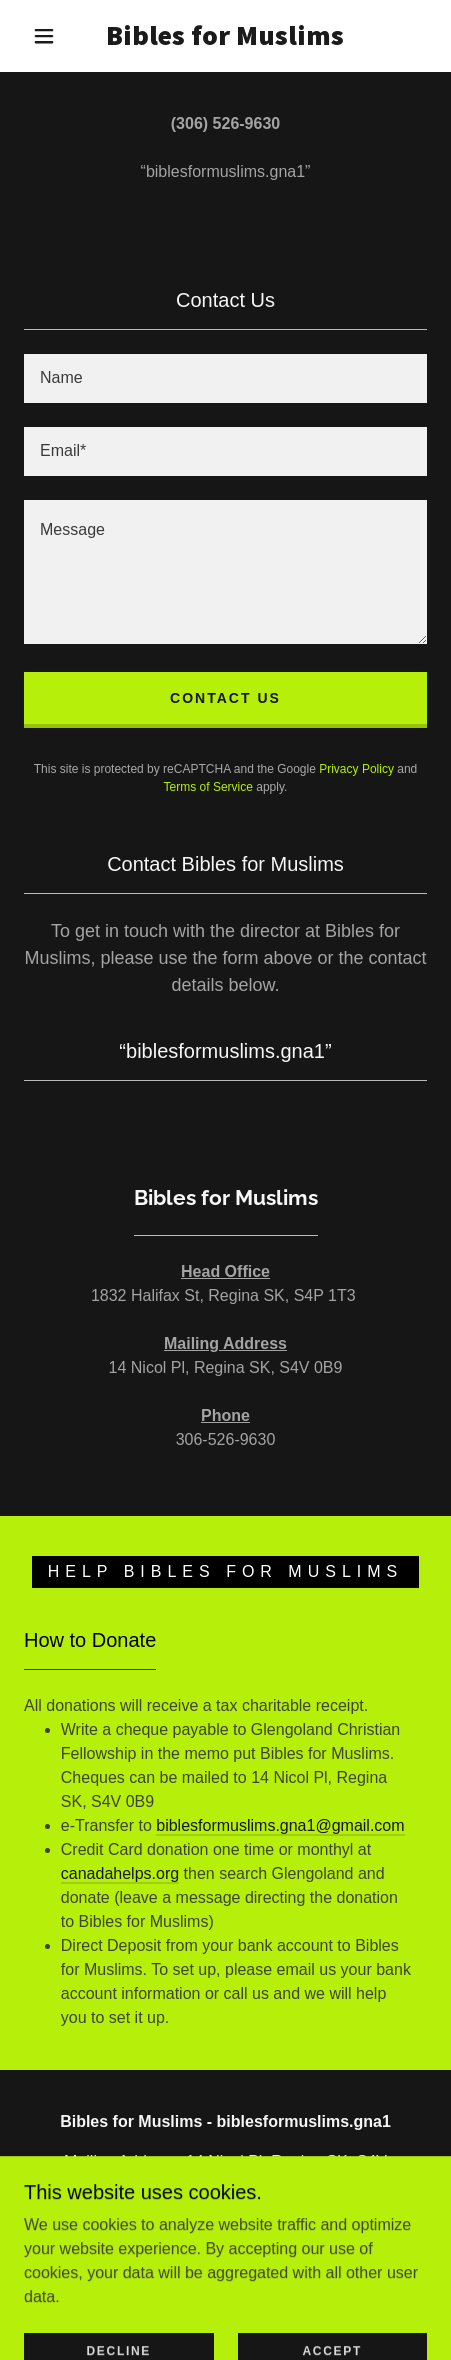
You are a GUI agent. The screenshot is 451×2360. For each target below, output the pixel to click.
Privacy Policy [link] (356, 769)
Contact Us (225, 698)
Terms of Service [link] (208, 787)
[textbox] (225, 378)
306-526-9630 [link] (226, 2225)
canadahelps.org (120, 1873)
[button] (44, 36)
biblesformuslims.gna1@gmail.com (280, 1825)
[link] (225, 36)
